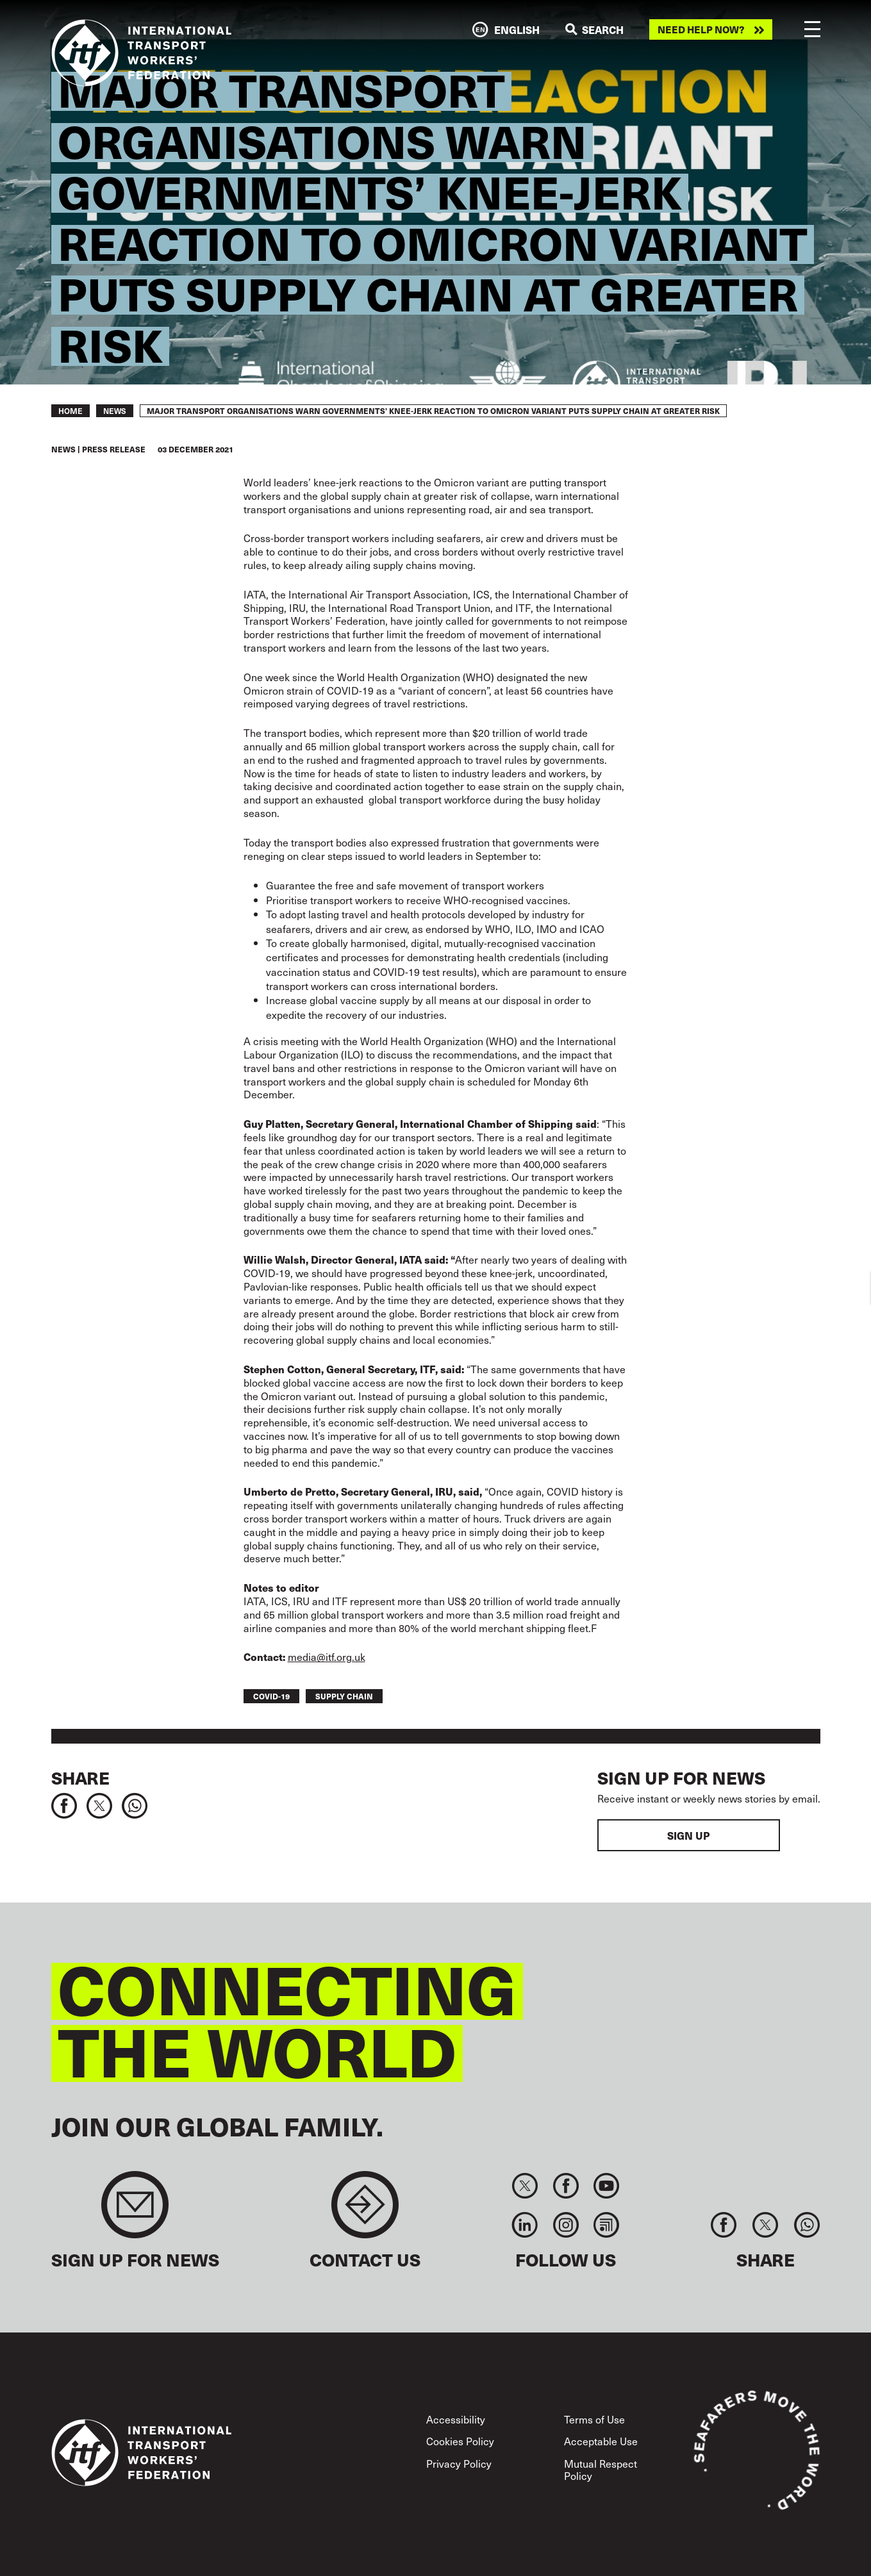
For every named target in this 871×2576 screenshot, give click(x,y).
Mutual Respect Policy (600, 2469)
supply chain (344, 1696)
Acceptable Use (601, 2440)
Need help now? (701, 29)
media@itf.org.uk (326, 1656)
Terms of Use (594, 2419)
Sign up (688, 1835)
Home (70, 411)
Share (80, 1778)
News (114, 411)
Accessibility (455, 2419)
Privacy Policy (459, 2463)
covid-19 (271, 1696)
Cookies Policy (460, 2440)
